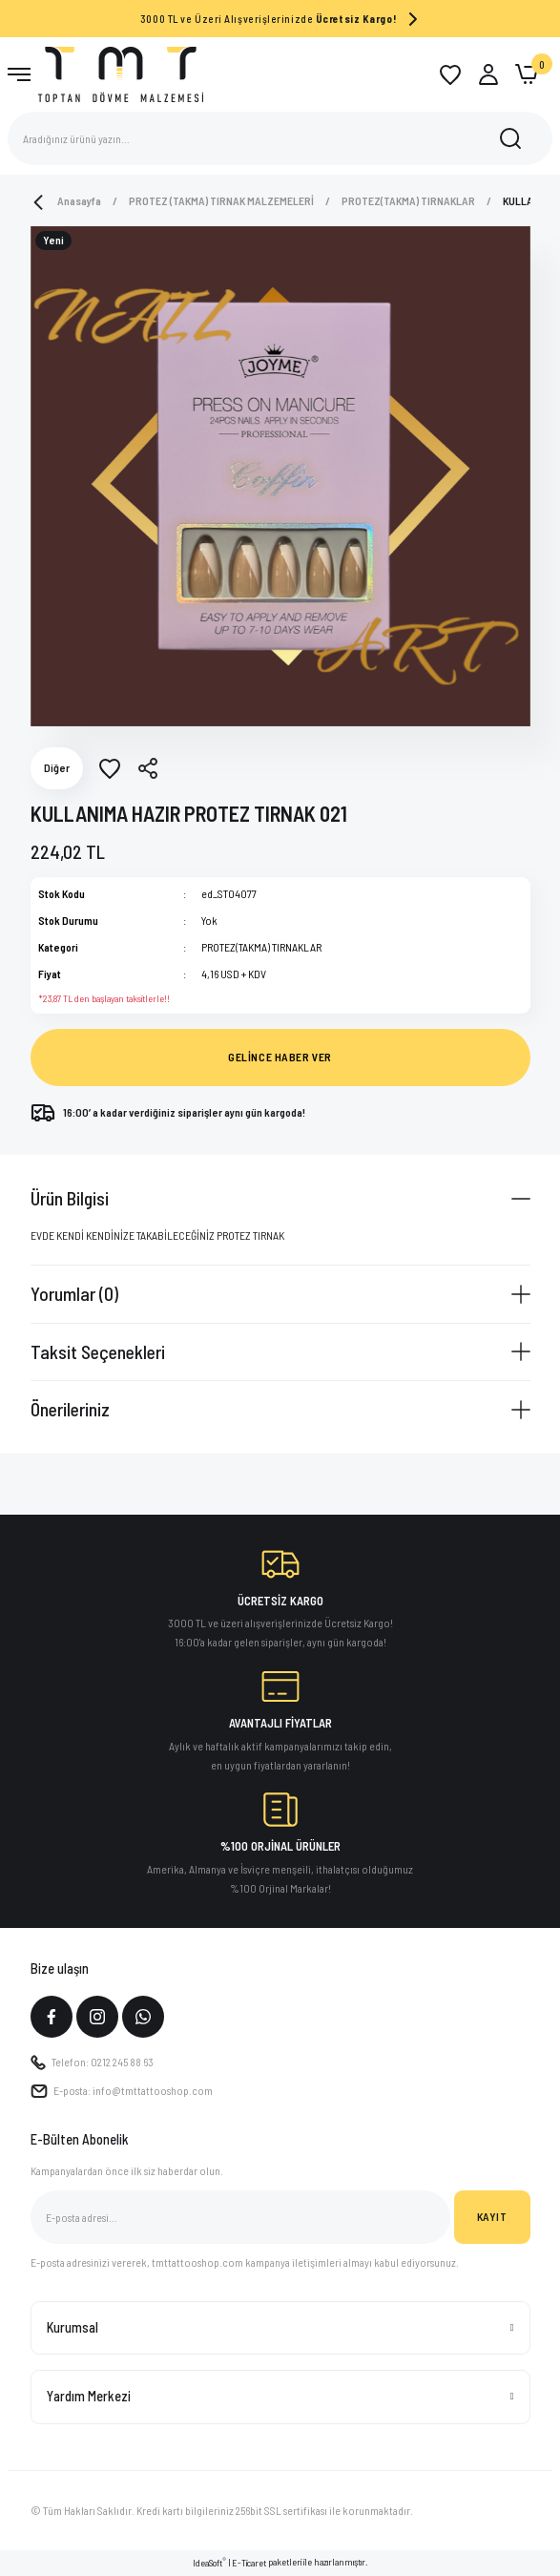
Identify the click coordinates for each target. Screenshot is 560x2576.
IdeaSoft (209, 2562)
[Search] (280, 138)
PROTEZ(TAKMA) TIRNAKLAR (261, 946)
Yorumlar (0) (74, 1293)
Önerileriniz (70, 1408)
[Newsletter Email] (240, 2217)
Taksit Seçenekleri (98, 1351)
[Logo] (120, 73)
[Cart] (526, 74)
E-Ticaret (249, 2562)
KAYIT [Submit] (492, 2216)
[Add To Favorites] (109, 768)
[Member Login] (488, 74)
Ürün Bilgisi (70, 1197)
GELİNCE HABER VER (280, 1056)
